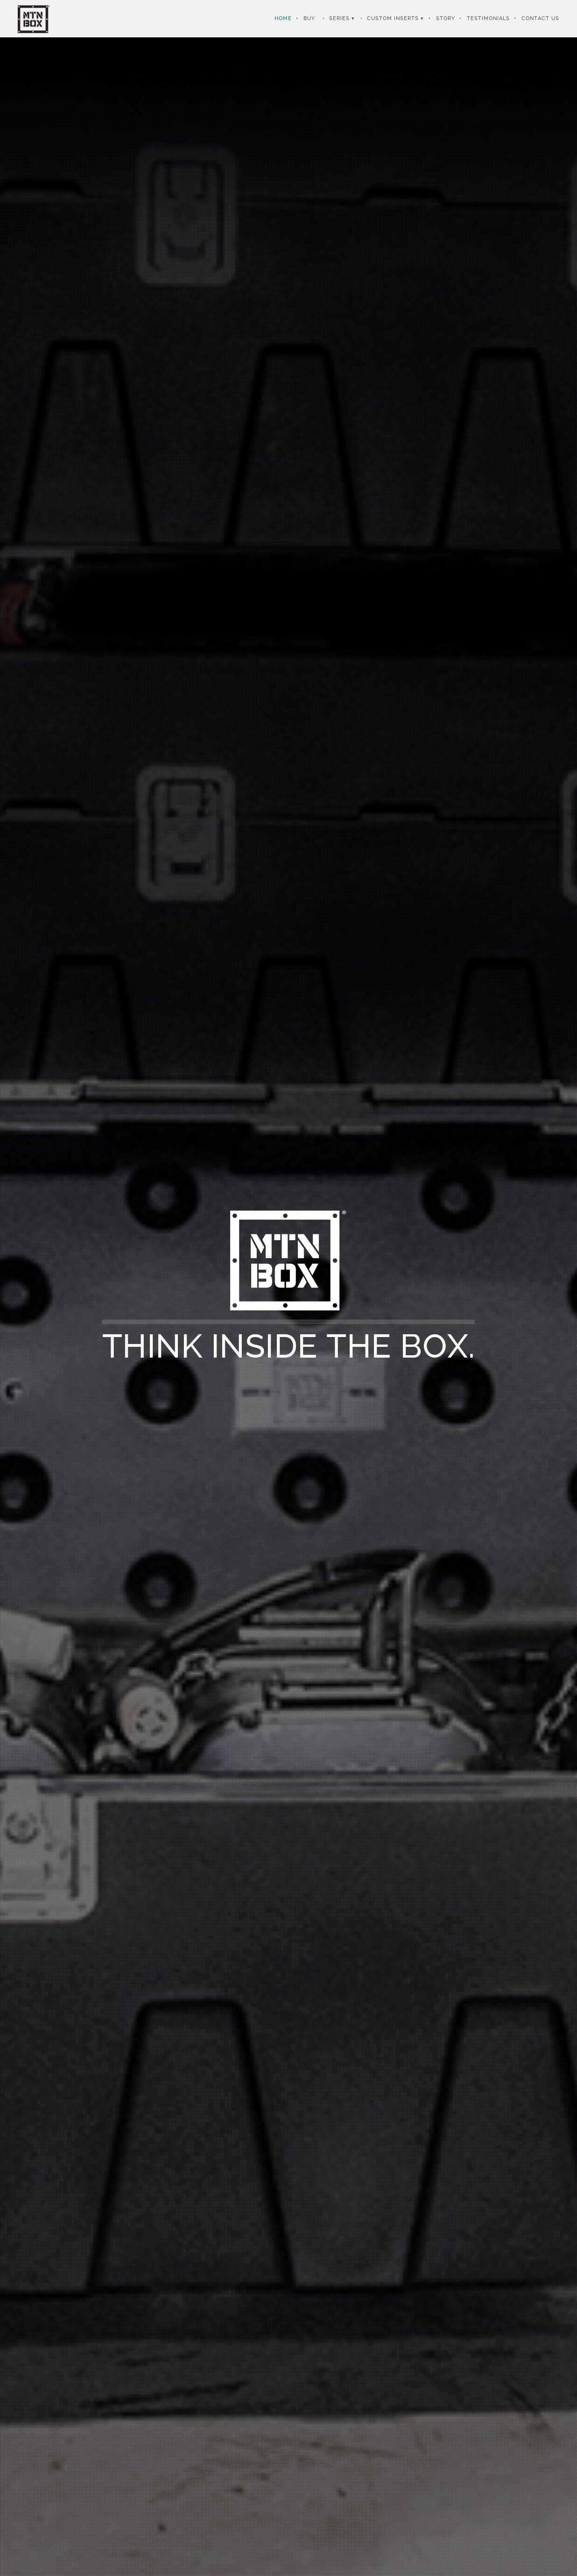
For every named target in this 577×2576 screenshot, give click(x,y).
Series (339, 18)
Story (445, 18)
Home (283, 18)
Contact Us (540, 18)
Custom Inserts (393, 18)
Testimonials (488, 18)
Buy (309, 18)
